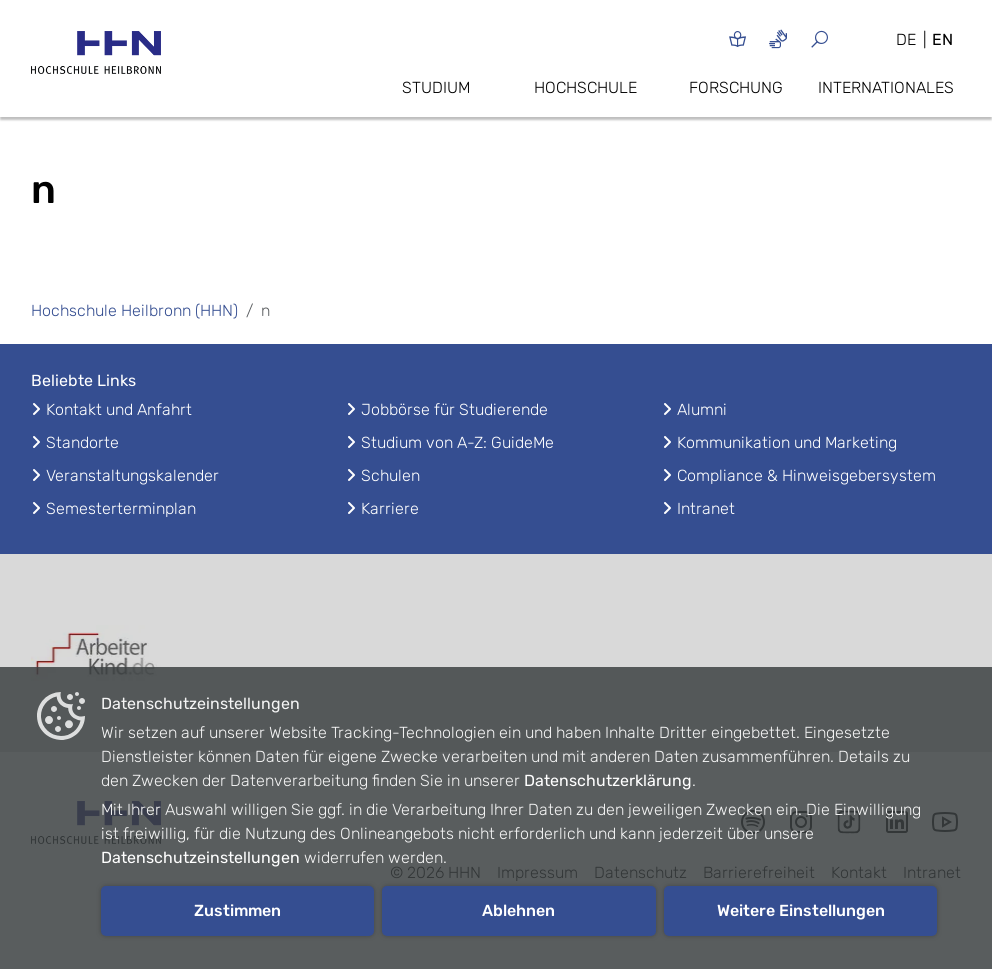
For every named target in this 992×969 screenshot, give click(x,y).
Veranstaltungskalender (132, 475)
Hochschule (585, 87)
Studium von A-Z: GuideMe (457, 442)
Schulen (390, 475)
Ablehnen (518, 910)
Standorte (82, 442)
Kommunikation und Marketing (787, 442)
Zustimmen (237, 910)
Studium (436, 87)
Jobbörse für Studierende (454, 409)
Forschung (736, 87)
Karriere (390, 508)
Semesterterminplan (121, 508)
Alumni (702, 409)
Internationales (886, 87)
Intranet (706, 508)
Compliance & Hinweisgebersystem (806, 475)
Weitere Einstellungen (801, 910)
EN (942, 39)
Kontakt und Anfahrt (119, 409)
